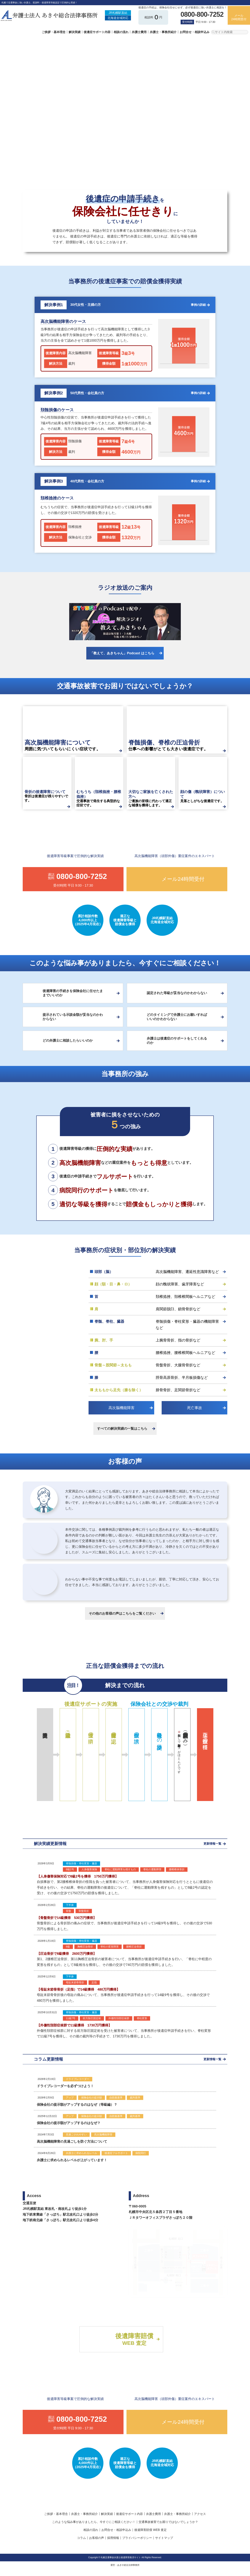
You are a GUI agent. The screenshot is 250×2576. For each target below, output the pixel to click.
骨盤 (68, 1910)
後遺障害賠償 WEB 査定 (150, 2551)
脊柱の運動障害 (152, 1869)
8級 (68, 1946)
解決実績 (75, 32)
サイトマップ (164, 2559)
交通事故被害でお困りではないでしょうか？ (168, 2543)
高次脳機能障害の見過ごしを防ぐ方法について (72, 2141)
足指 (94, 1982)
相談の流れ (121, 32)
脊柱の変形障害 (109, 1946)
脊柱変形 (142, 2018)
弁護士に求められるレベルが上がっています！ (72, 2160)
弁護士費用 (139, 32)
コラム (81, 2559)
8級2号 (70, 1869)
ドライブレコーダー (77, 2078)
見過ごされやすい (76, 2134)
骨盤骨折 (83, 1910)
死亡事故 (194, 1408)
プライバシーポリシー (137, 2559)
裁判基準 (135, 2097)
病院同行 (140, 2153)
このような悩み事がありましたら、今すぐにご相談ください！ (93, 2543)
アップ (70, 2097)
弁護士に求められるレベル (81, 2153)
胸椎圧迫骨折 (85, 1946)
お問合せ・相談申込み (194, 32)
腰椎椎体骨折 (177, 1869)
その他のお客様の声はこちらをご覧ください (122, 1613)
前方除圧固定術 (92, 2018)
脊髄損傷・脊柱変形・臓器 (81, 1863)
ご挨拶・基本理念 (53, 32)
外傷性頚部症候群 (118, 2018)
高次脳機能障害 (121, 1408)
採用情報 (113, 2559)
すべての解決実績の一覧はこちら (122, 1428)
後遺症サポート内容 (97, 32)
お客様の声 (96, 2559)
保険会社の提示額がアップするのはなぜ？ (68, 2123)
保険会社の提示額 (91, 2097)
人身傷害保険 (89, 1869)
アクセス (200, 2535)
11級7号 (70, 2018)
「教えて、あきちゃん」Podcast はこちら (122, 653)
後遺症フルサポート (116, 2153)
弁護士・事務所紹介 (163, 32)
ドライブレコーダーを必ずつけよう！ (65, 2086)
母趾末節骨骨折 (75, 1982)
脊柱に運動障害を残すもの (120, 1869)
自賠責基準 (115, 2097)
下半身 (70, 1904)
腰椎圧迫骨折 (134, 1946)
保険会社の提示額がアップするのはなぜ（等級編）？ (77, 2104)
